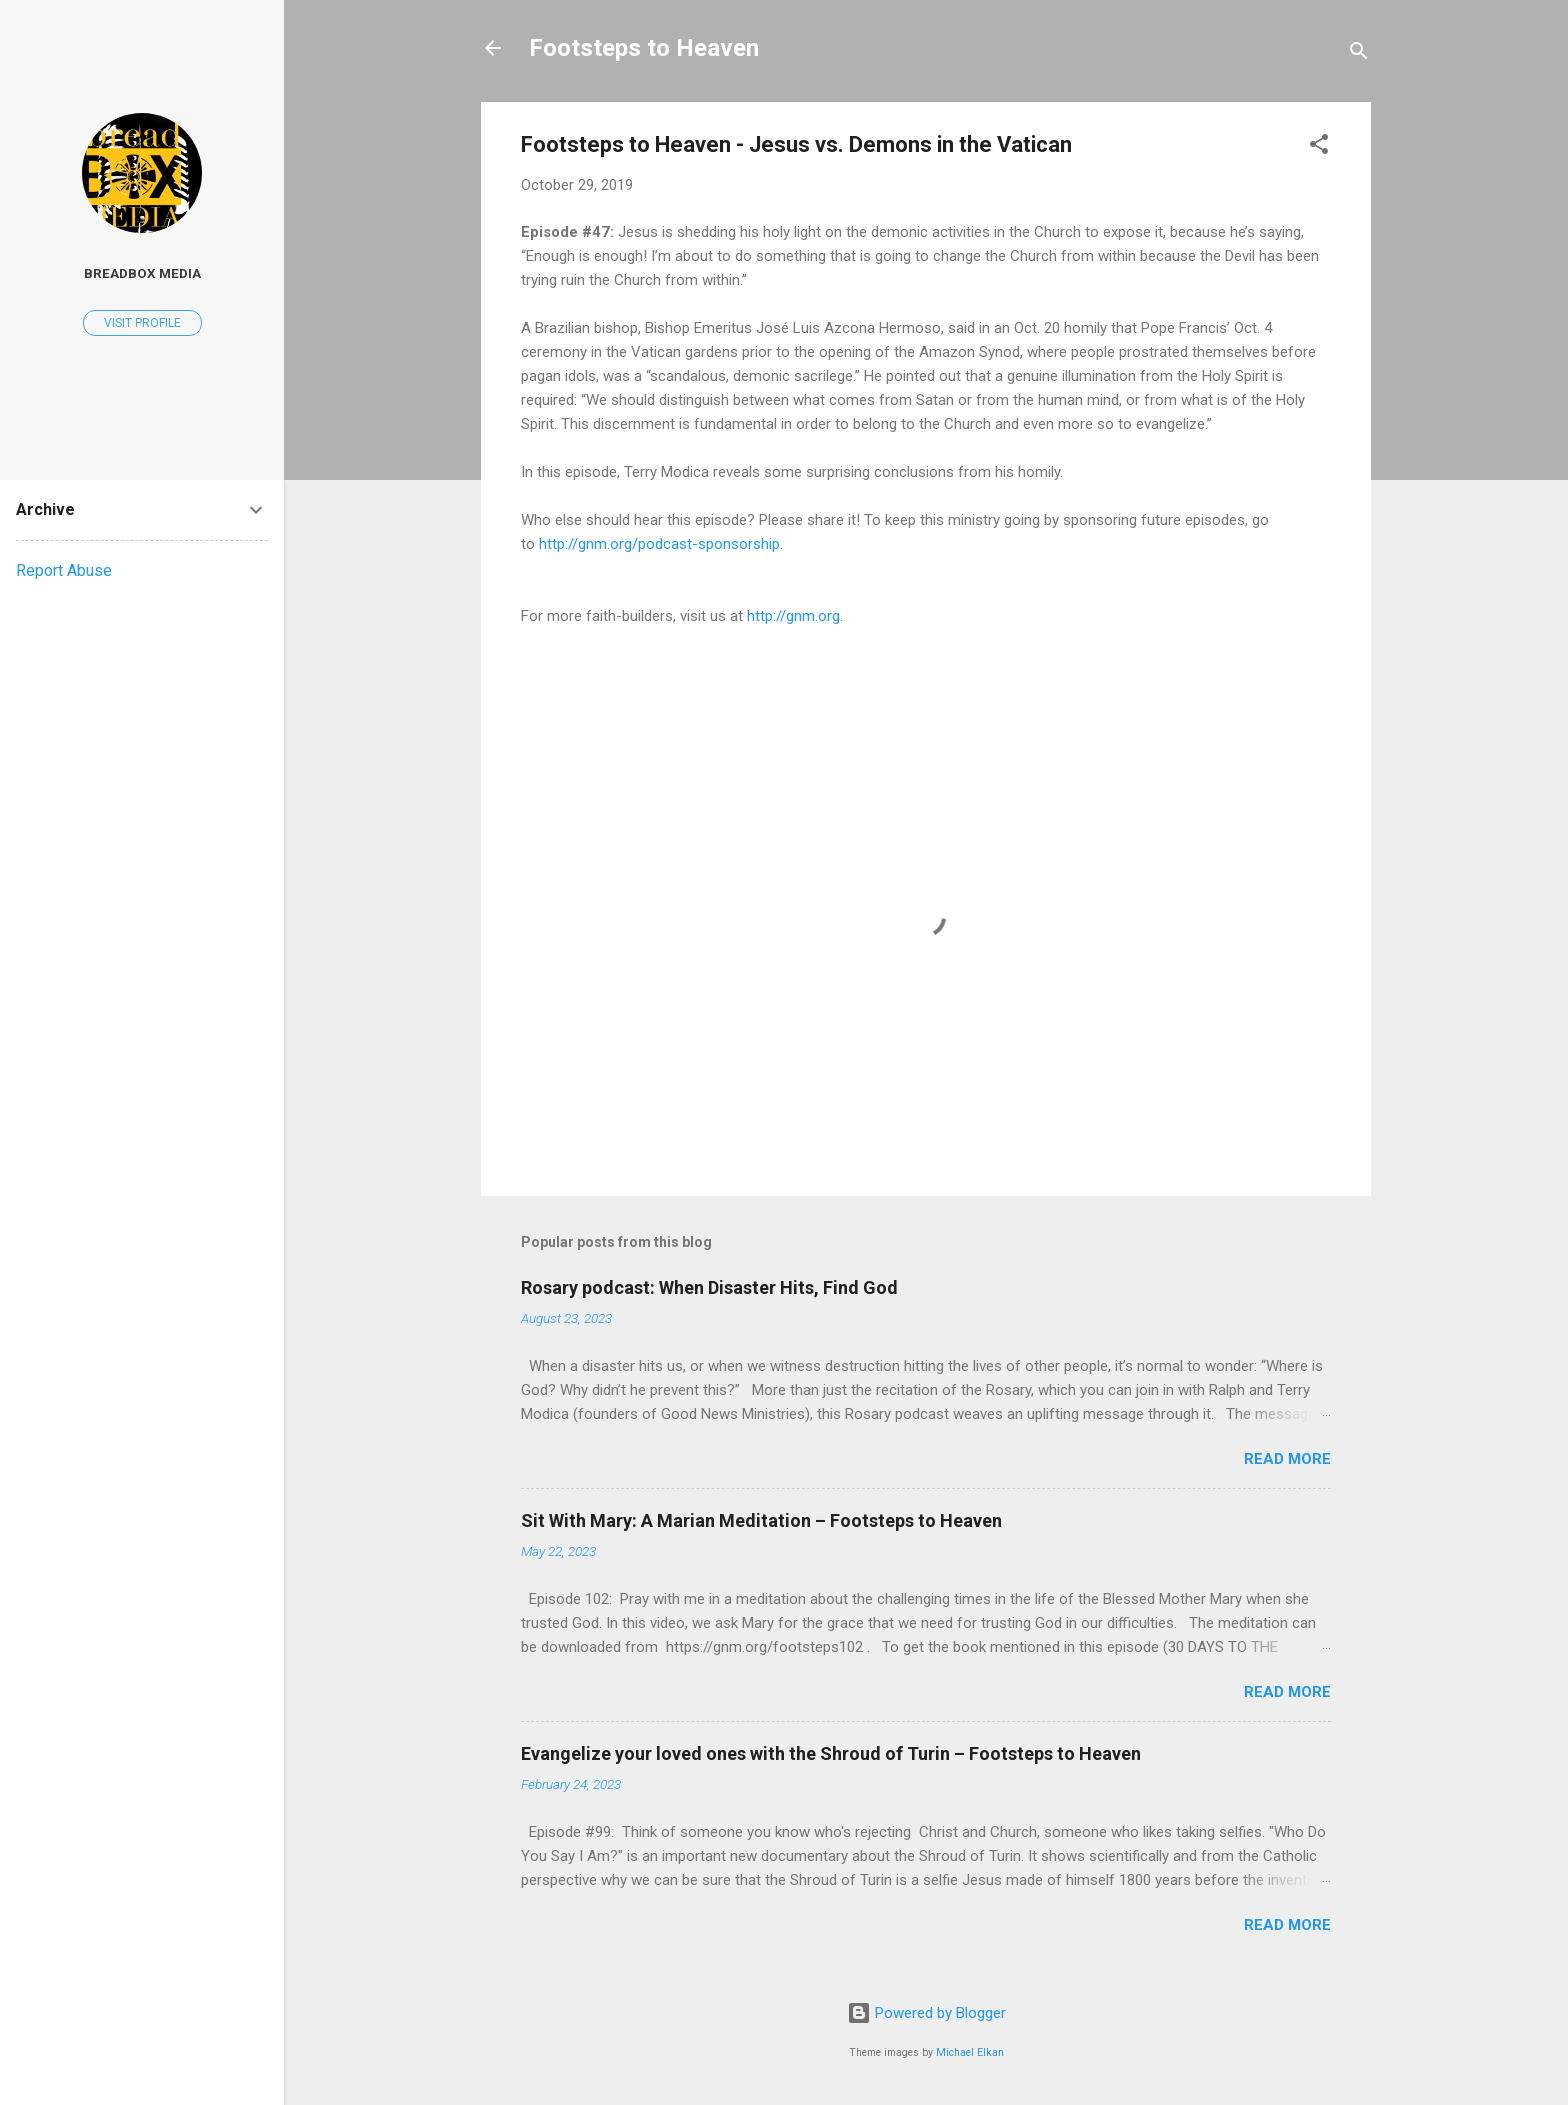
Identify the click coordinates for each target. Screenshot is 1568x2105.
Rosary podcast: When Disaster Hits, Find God (709, 1287)
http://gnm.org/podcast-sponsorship (659, 544)
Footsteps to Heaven (644, 48)
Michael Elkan (970, 2052)
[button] (1319, 147)
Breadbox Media (142, 273)
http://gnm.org (793, 616)
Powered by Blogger (926, 2013)
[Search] (1359, 54)
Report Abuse (64, 570)
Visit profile (142, 323)
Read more (1287, 1459)
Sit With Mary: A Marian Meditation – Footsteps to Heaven (761, 1520)
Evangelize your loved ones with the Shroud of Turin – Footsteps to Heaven (831, 1753)
